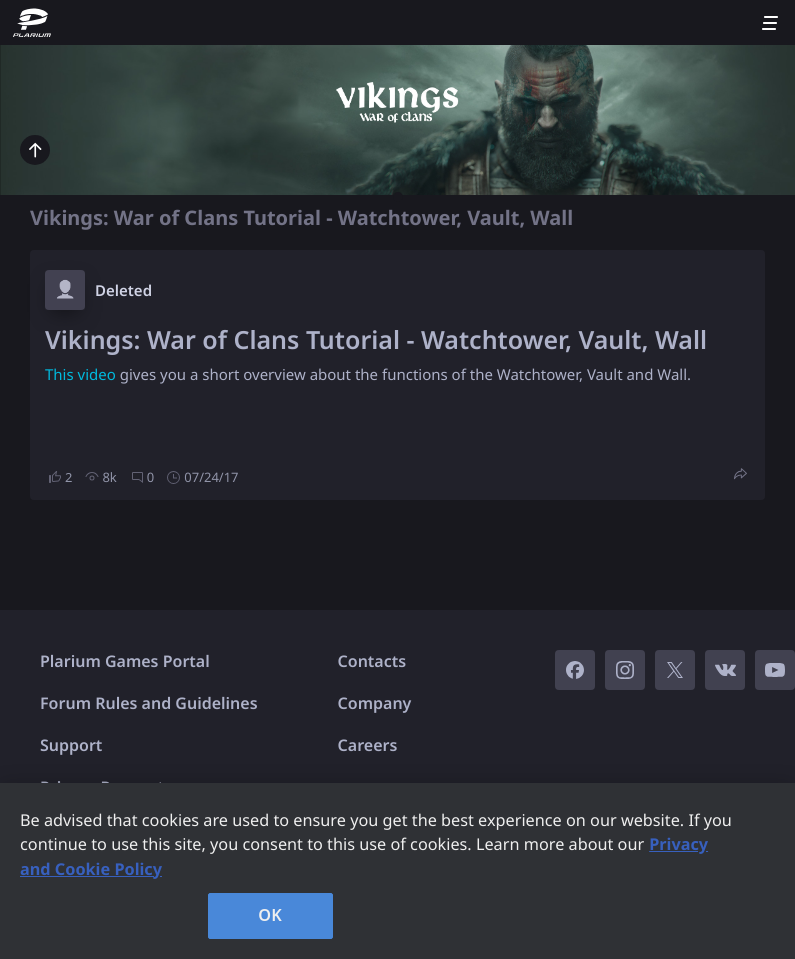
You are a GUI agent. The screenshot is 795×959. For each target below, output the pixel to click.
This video (80, 375)
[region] (397, 871)
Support (71, 745)
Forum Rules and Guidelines (149, 703)
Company (375, 703)
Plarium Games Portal (125, 661)
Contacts (372, 661)
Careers (368, 745)
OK (270, 915)
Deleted (123, 291)
